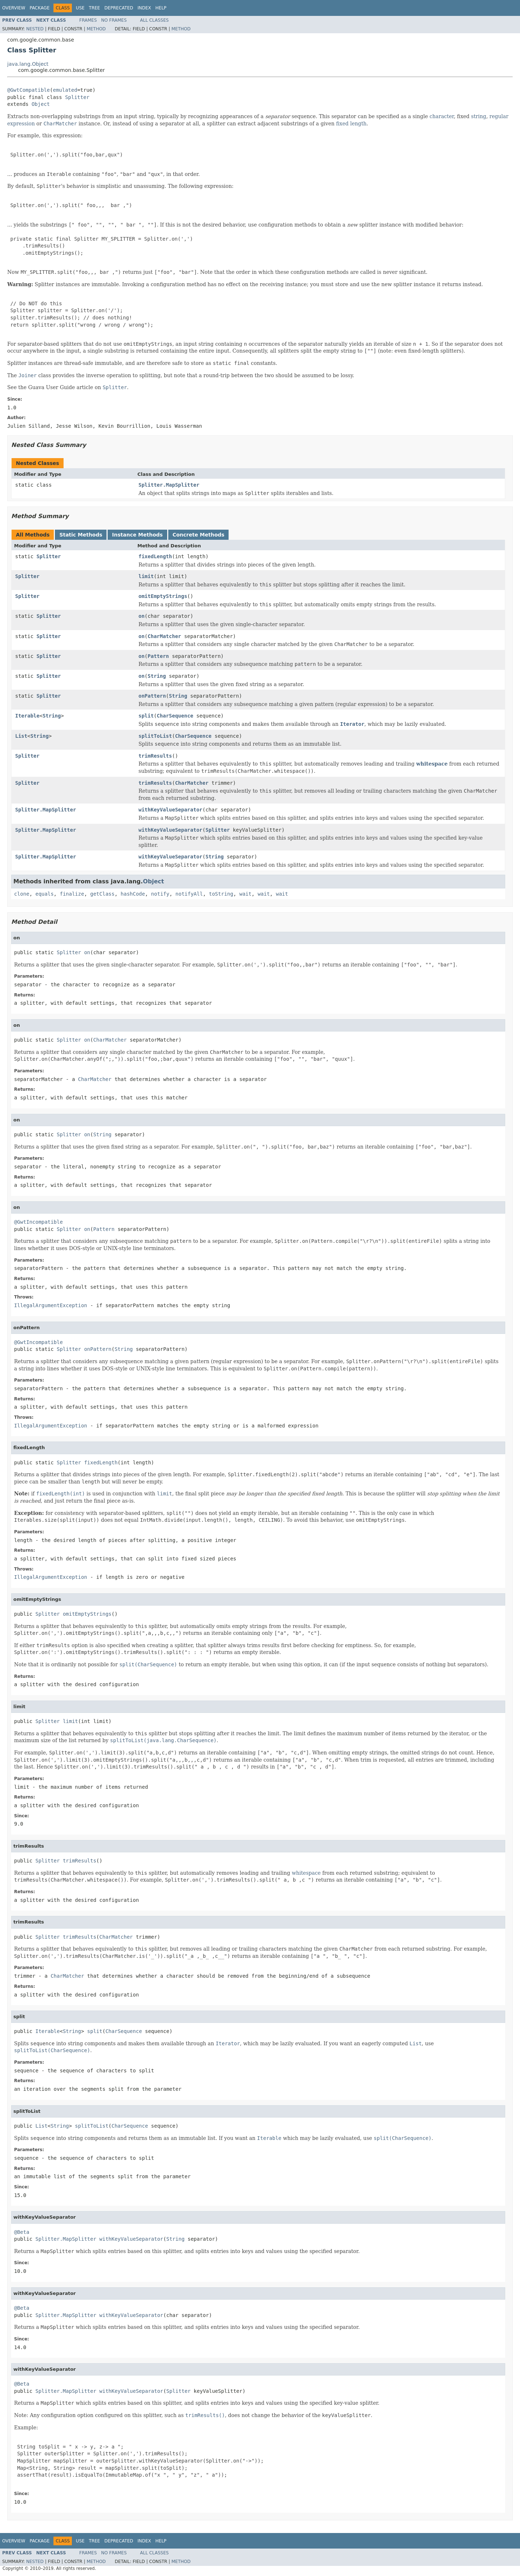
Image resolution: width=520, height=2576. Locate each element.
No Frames (114, 20)
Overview (13, 7)
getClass (102, 894)
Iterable (27, 716)
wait (245, 894)
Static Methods (80, 535)
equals (44, 894)
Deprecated (118, 7)
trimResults (155, 756)
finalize (72, 894)
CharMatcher (164, 636)
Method (96, 28)
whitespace (432, 764)
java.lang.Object (27, 64)
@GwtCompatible (28, 90)
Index (144, 7)
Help (160, 7)
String (157, 676)
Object (40, 104)
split (146, 716)
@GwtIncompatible (38, 1222)
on (142, 616)
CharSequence (175, 716)
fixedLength (155, 556)
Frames (88, 20)
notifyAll (189, 894)
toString (221, 894)
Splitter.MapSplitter (169, 485)
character (441, 116)
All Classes (154, 20)
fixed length (351, 123)
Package (39, 7)
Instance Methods (137, 535)
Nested (34, 28)
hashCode (133, 894)
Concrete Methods (199, 535)
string (478, 116)
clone (21, 894)
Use (80, 7)
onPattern (152, 696)
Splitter (77, 97)
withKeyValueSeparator (171, 810)
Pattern (158, 656)
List (21, 736)
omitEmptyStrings (163, 596)
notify (160, 894)
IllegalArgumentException (50, 1305)
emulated (65, 90)
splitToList (155, 736)
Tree (94, 7)
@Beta (21, 2232)
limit (146, 576)
